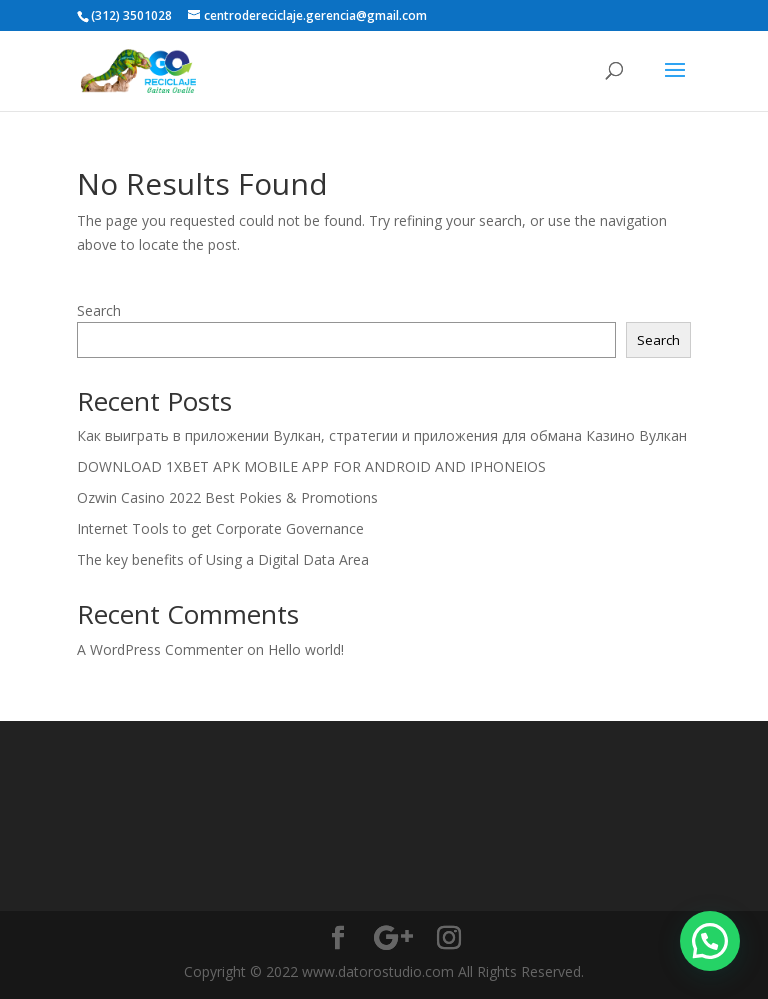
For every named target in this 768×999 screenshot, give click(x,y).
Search (99, 310)
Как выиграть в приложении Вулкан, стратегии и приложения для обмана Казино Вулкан (382, 435)
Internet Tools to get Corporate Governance (220, 528)
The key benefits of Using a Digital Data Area (223, 559)
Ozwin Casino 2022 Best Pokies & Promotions (227, 497)
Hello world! (306, 649)
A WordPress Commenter (160, 649)
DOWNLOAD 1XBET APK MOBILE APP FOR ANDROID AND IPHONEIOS (311, 466)
